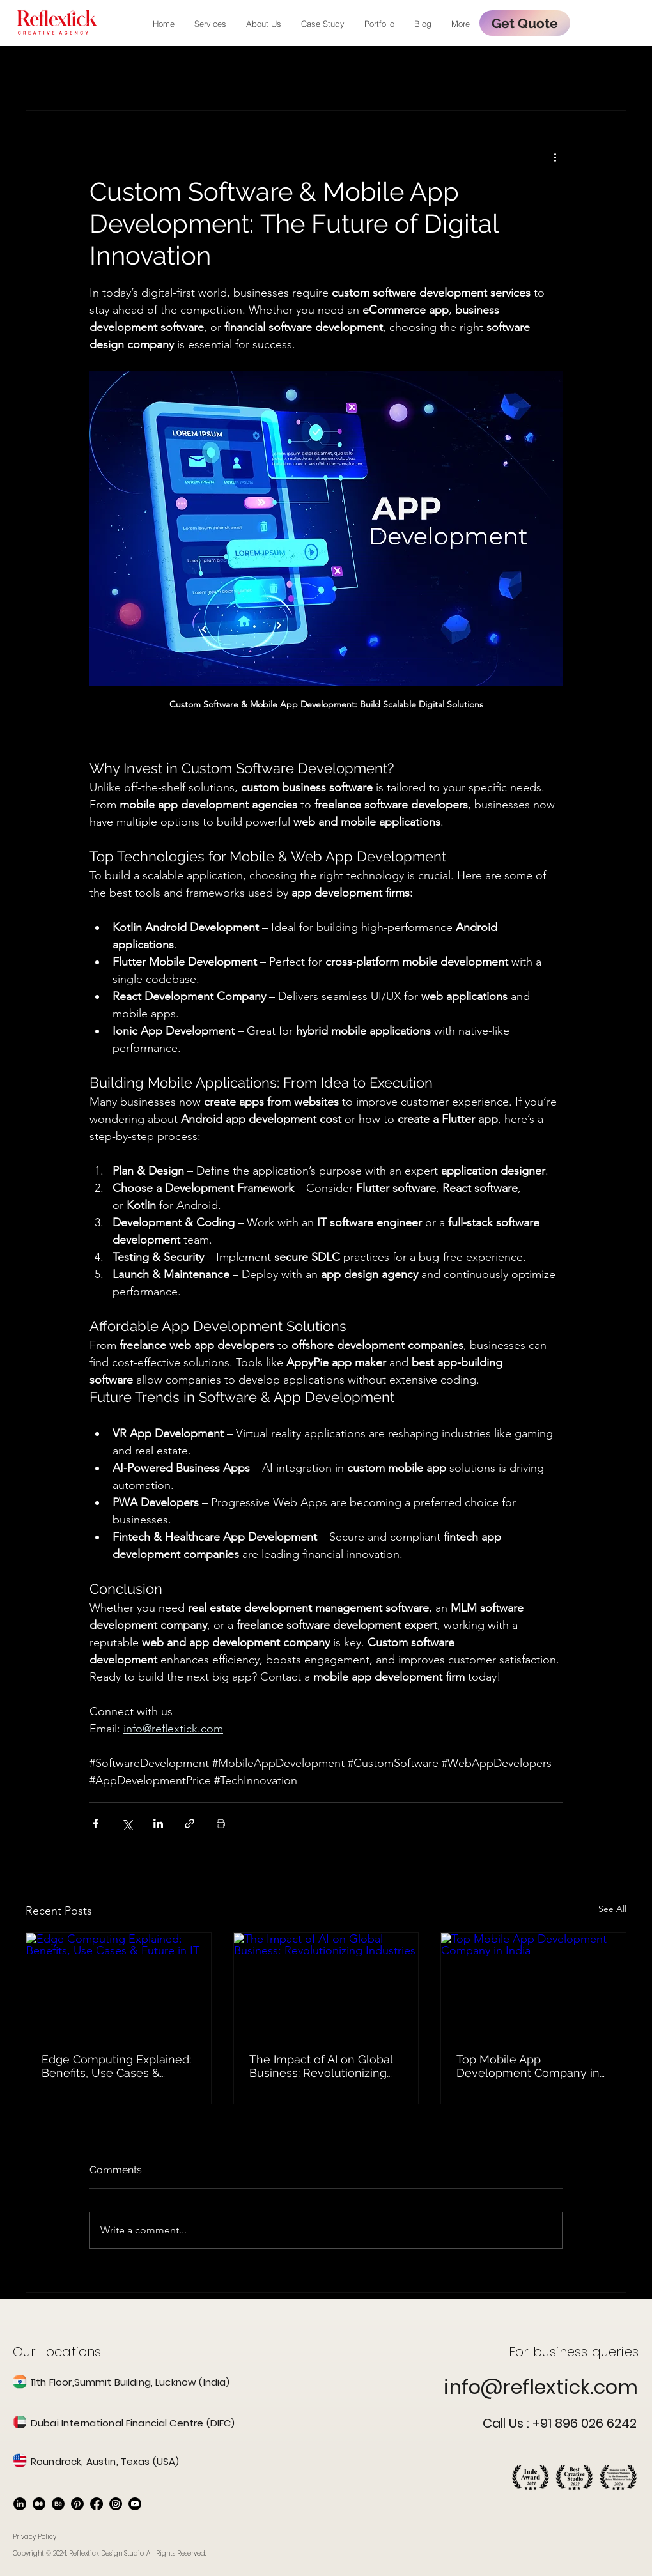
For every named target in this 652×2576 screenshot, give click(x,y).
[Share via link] (189, 1823)
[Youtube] (134, 2503)
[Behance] (58, 2503)
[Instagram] (115, 2503)
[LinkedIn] (19, 2503)
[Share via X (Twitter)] (127, 1823)
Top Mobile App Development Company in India (528, 2066)
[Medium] (39, 2503)
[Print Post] (221, 1823)
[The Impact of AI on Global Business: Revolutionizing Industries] (326, 1985)
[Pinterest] (77, 2503)
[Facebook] (96, 2503)
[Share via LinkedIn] (158, 1823)
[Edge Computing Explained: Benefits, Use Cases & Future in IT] (118, 1985)
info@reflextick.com (541, 2387)
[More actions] (555, 156)
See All (612, 1909)
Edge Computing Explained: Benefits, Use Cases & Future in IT (116, 2066)
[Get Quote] (524, 23)
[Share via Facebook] (95, 1823)
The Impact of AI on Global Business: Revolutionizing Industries (320, 2066)
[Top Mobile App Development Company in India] (533, 1985)
